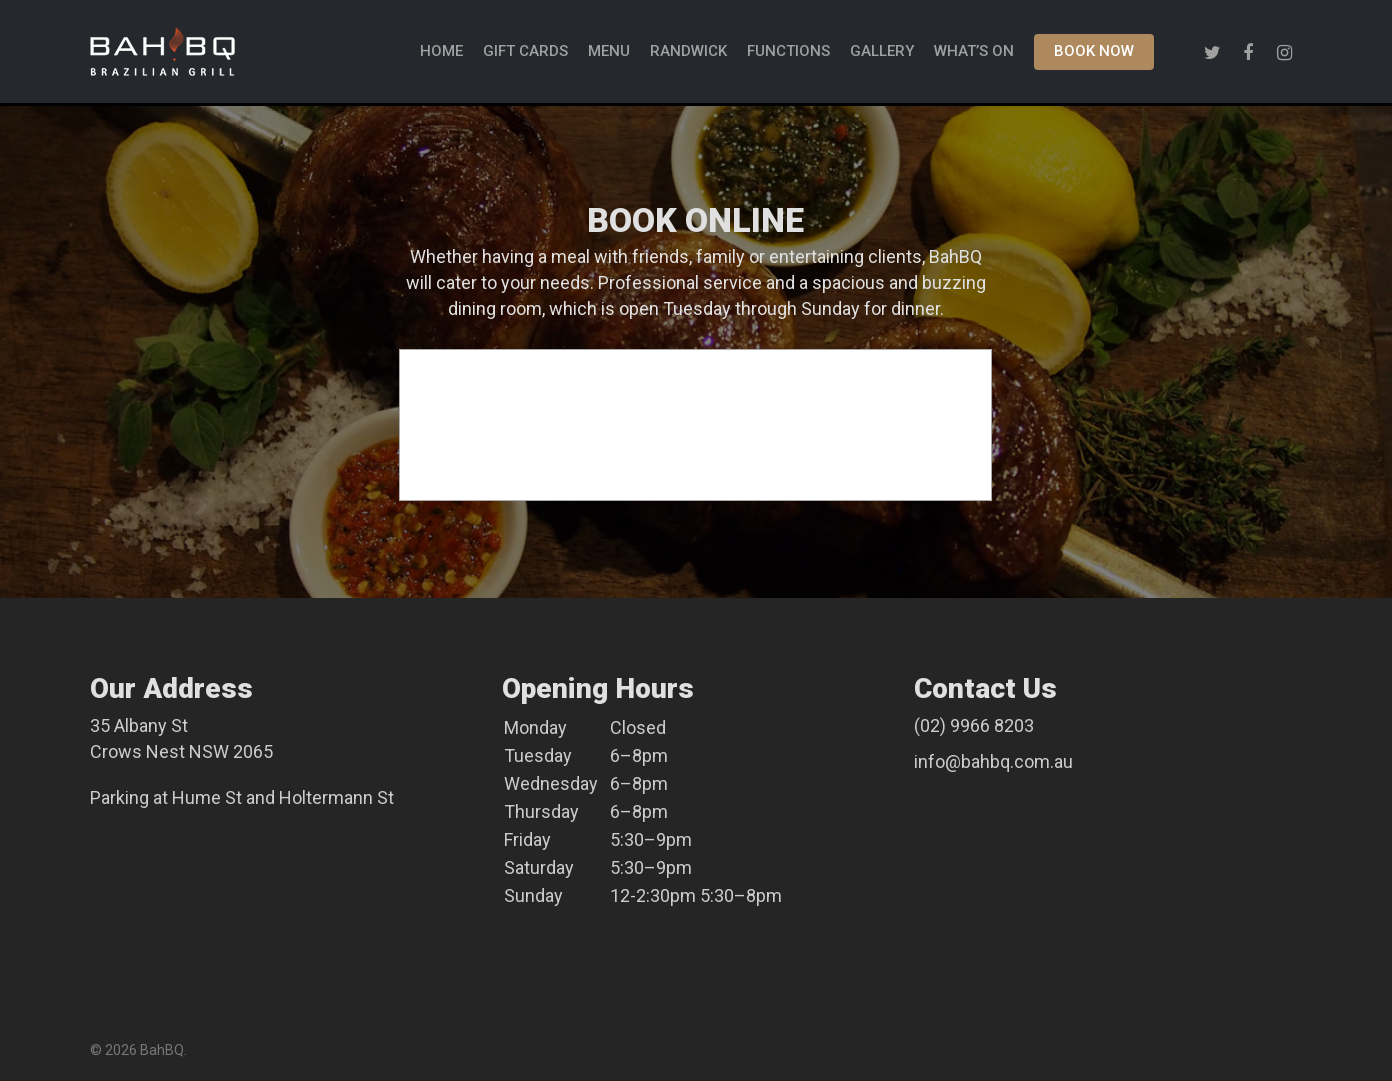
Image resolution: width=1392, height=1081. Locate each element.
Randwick (688, 53)
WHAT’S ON (974, 53)
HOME (441, 53)
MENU (609, 53)
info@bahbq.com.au (993, 761)
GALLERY (882, 53)
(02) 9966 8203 (974, 725)
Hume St (207, 797)
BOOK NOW (1094, 53)
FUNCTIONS (788, 53)
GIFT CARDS (525, 53)
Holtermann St (336, 797)
